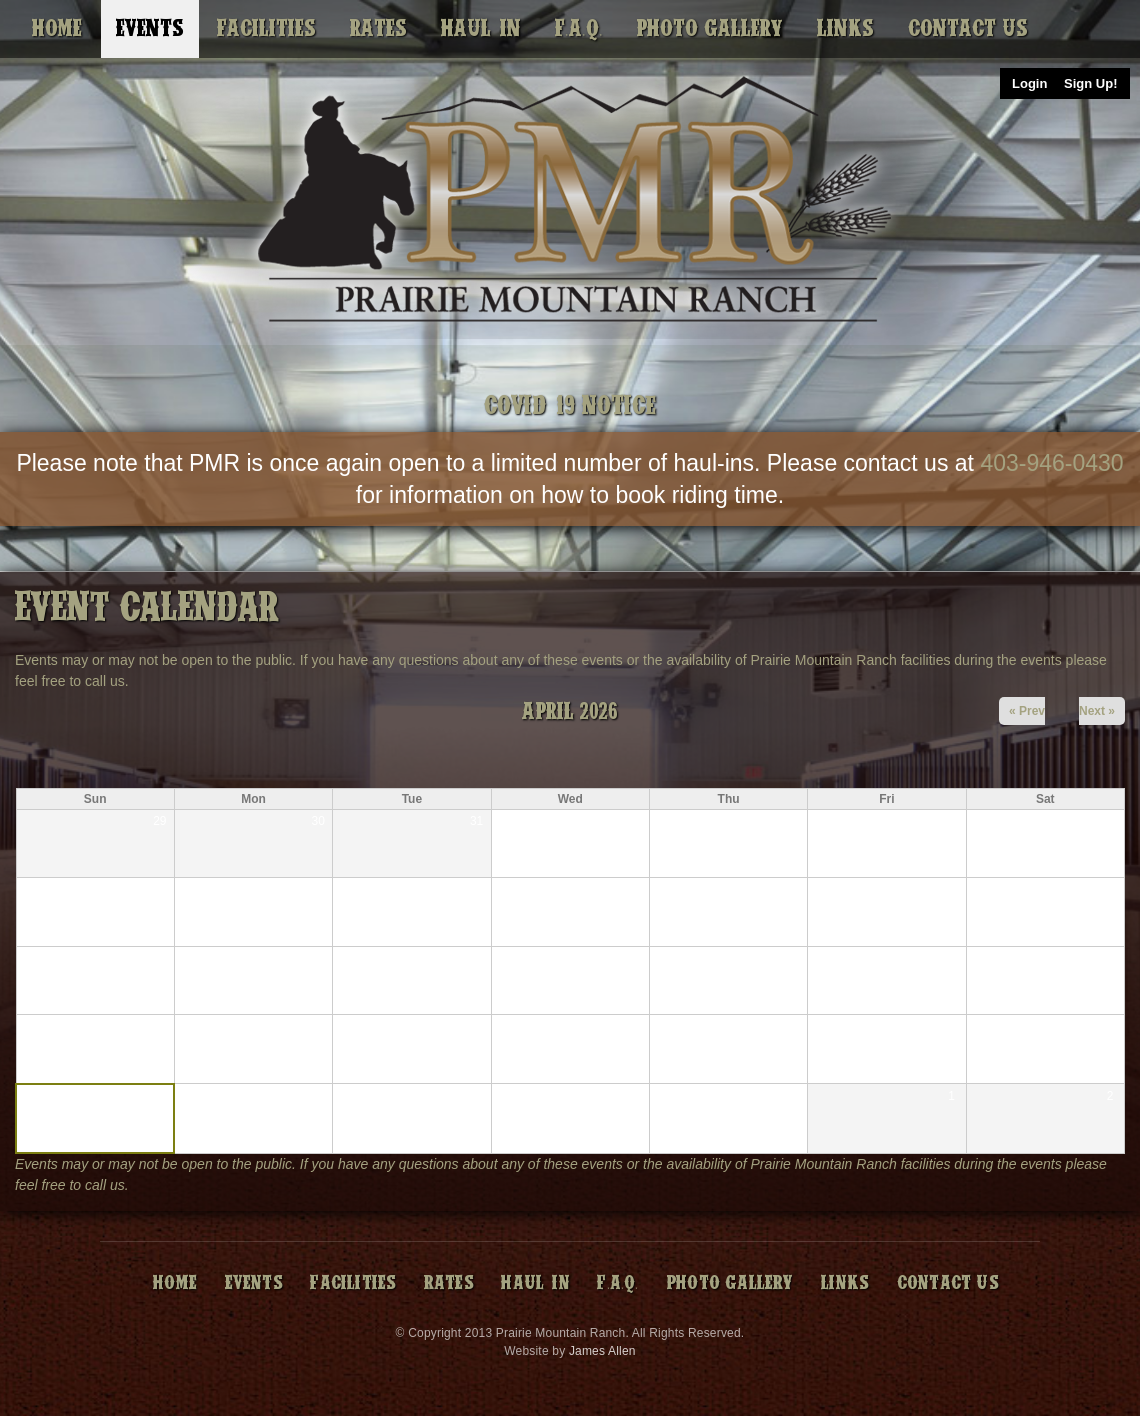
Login (1029, 83)
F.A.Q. (579, 28)
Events (150, 28)
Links (845, 28)
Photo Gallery (709, 28)
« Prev (1027, 711)
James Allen (602, 1351)
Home (57, 28)
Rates (378, 28)
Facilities (266, 28)
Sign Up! (1090, 83)
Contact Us (968, 28)
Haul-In (481, 28)
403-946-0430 (1051, 463)
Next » (1097, 711)
